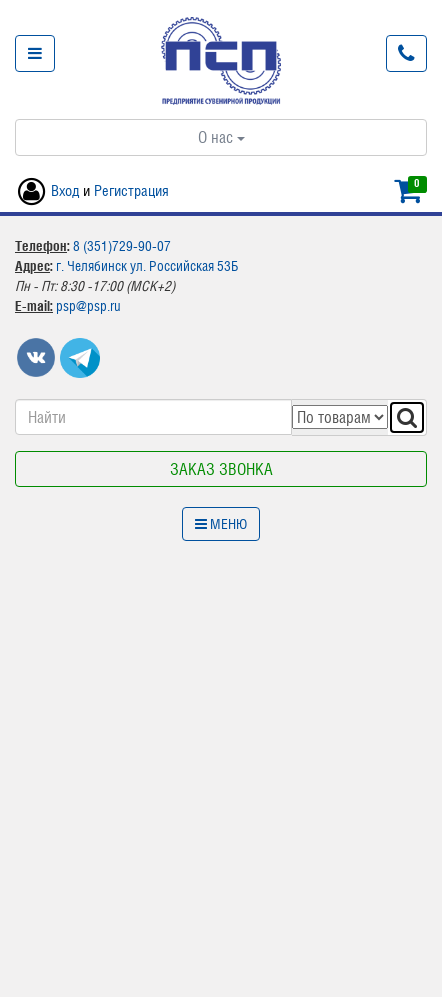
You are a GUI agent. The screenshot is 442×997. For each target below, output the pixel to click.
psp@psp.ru (88, 306)
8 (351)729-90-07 (122, 246)
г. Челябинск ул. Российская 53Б (147, 266)
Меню (221, 524)
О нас (221, 137)
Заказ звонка (221, 469)
